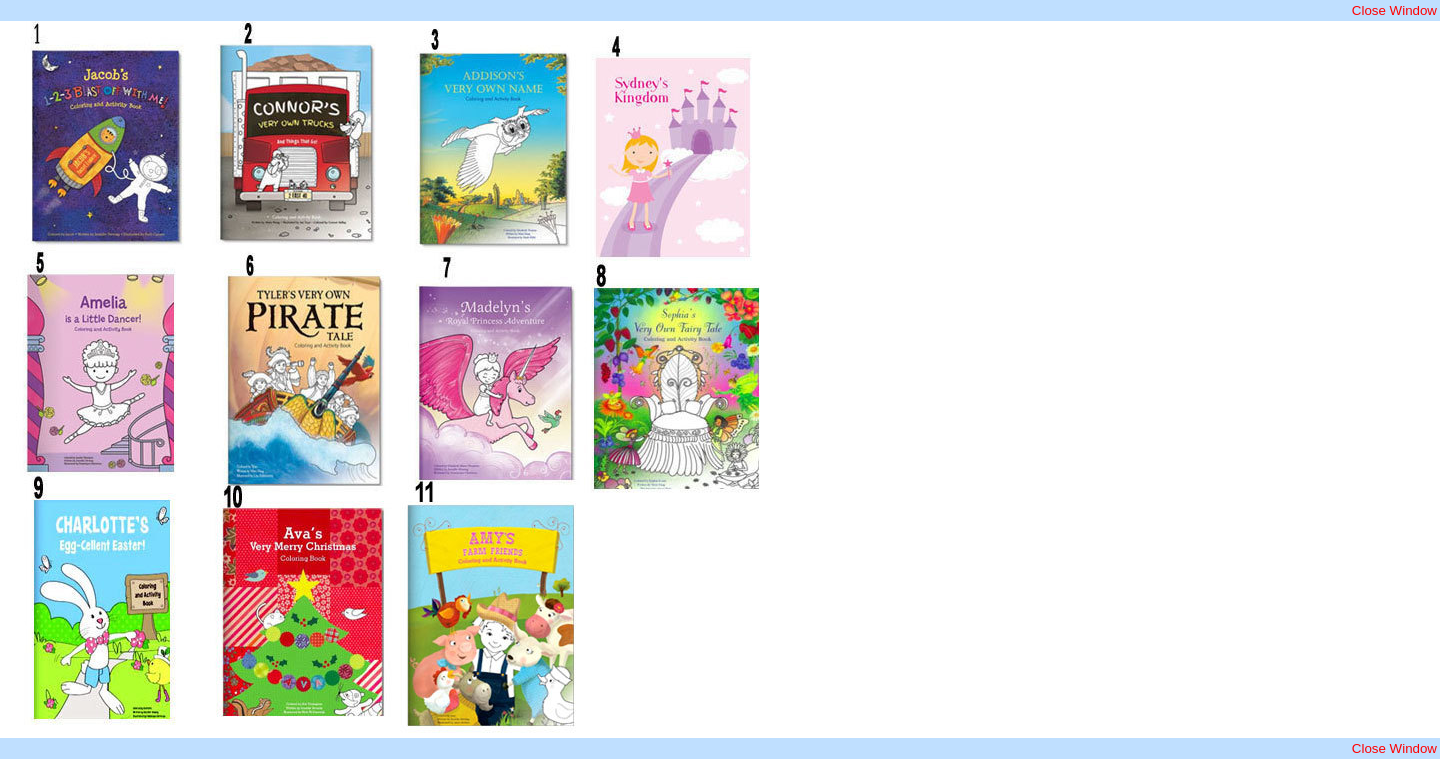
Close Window (1394, 10)
